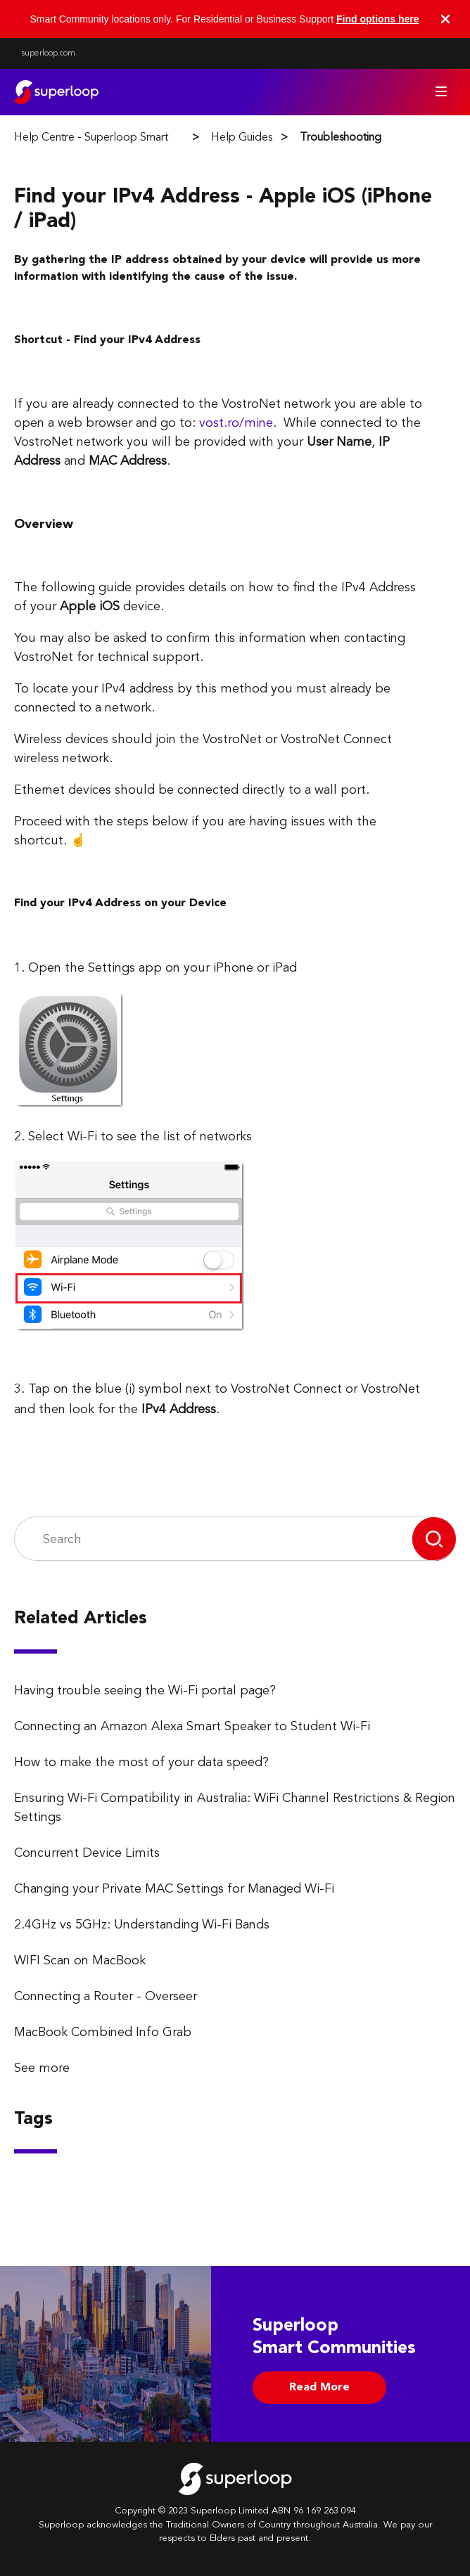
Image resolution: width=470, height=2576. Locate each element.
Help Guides (241, 137)
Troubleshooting (340, 137)
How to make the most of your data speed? (141, 1762)
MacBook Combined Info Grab (102, 2032)
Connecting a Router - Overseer (105, 1996)
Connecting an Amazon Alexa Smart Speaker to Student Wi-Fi (192, 1726)
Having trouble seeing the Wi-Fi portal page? (145, 1691)
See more (42, 2068)
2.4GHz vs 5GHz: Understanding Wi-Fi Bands (141, 1925)
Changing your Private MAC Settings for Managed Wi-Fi (174, 1889)
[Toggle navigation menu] (441, 91)
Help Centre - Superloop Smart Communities (124, 137)
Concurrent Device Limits (87, 1853)
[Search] (213, 1539)
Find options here (377, 19)
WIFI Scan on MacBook (80, 1960)
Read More (319, 2387)
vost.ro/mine (236, 423)
